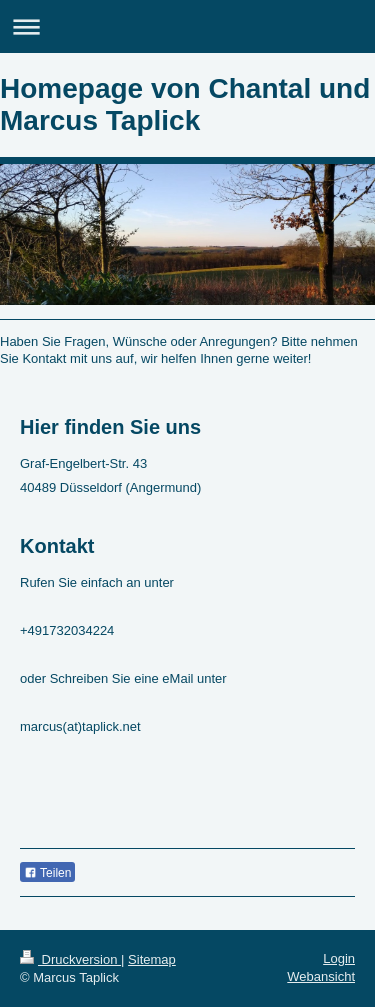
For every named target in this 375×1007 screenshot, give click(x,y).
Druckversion (70, 959)
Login (339, 958)
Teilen (47, 873)
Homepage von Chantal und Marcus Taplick (185, 104)
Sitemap (152, 959)
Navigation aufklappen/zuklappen (187, 26)
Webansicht (321, 976)
